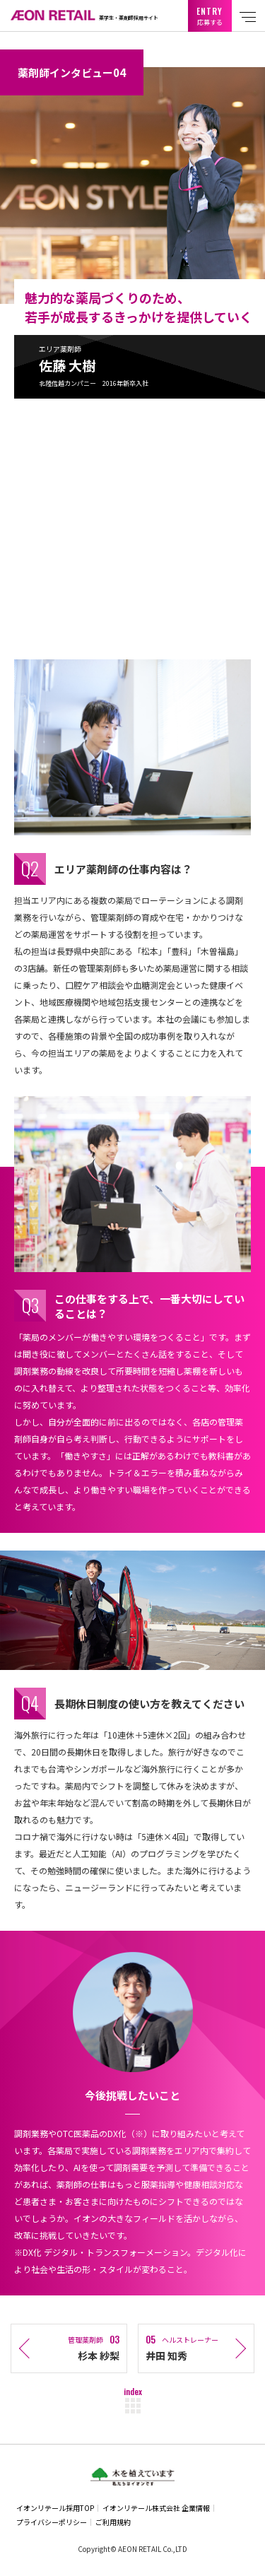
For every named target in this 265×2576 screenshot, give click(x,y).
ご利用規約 (113, 2522)
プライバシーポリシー (51, 2522)
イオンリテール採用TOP (55, 2508)
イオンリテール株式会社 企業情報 (156, 2508)
